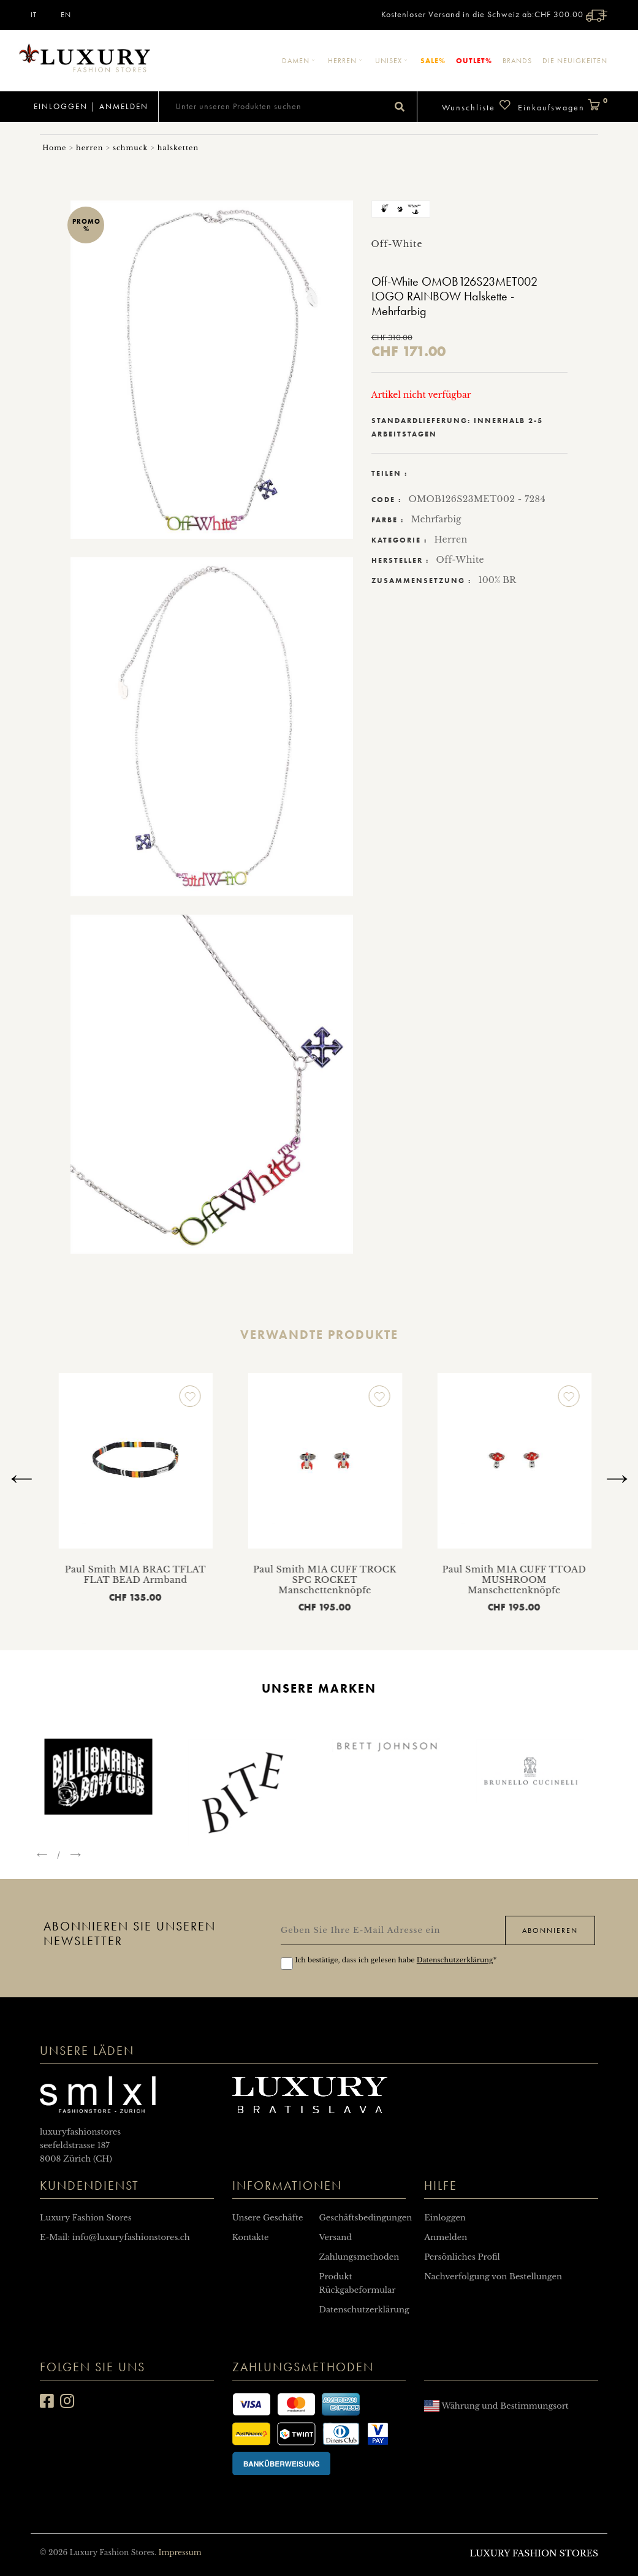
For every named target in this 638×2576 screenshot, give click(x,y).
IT (34, 14)
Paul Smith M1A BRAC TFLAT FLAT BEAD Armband (262, 1574)
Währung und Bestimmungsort (496, 2406)
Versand (335, 2237)
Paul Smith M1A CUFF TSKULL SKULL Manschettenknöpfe (73, 1574)
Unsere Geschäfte (267, 2217)
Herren (346, 60)
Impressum (179, 2552)
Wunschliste (477, 106)
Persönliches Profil (461, 2257)
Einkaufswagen (562, 106)
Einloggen (59, 106)
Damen (299, 60)
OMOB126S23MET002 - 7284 (477, 499)
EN (66, 14)
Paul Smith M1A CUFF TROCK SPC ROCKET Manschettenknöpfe (452, 1580)
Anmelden (123, 106)
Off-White (460, 559)
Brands (517, 60)
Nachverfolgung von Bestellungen (493, 2276)
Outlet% (474, 60)
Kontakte (250, 2237)
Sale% (433, 60)
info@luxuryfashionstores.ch (131, 2237)
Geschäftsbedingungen (365, 2217)
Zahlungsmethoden (359, 2257)
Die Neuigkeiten (574, 60)
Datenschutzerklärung (455, 1960)
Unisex (392, 60)
